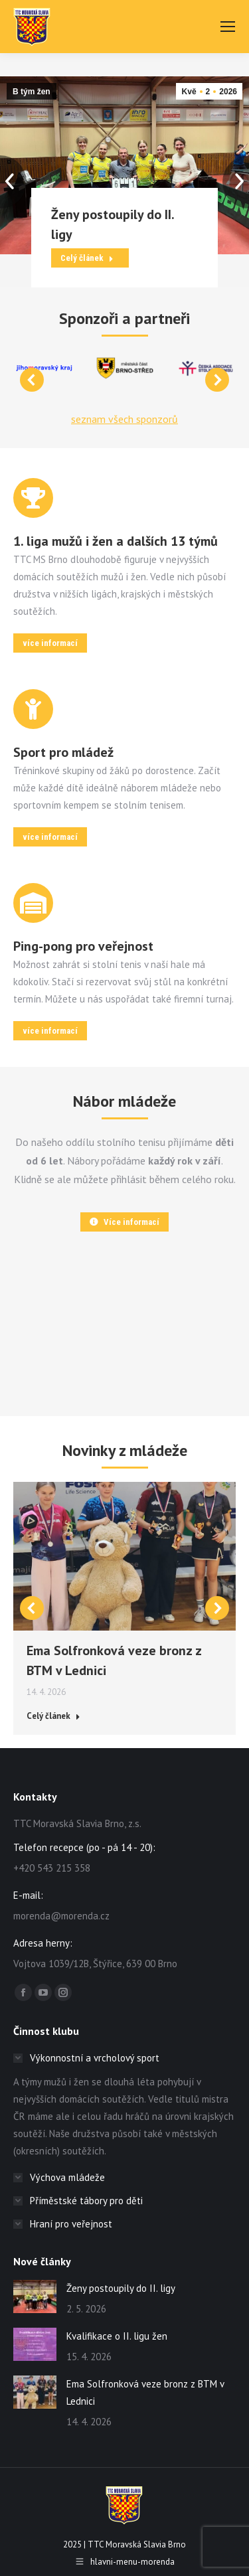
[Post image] (34, 2296)
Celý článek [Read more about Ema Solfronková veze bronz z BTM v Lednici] (53, 1716)
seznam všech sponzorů (124, 419)
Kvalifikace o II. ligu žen (116, 2336)
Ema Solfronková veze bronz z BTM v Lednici (145, 2392)
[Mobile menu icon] (228, 27)
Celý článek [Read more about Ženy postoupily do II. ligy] (87, 258)
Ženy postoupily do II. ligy (120, 2288)
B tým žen (31, 91)
